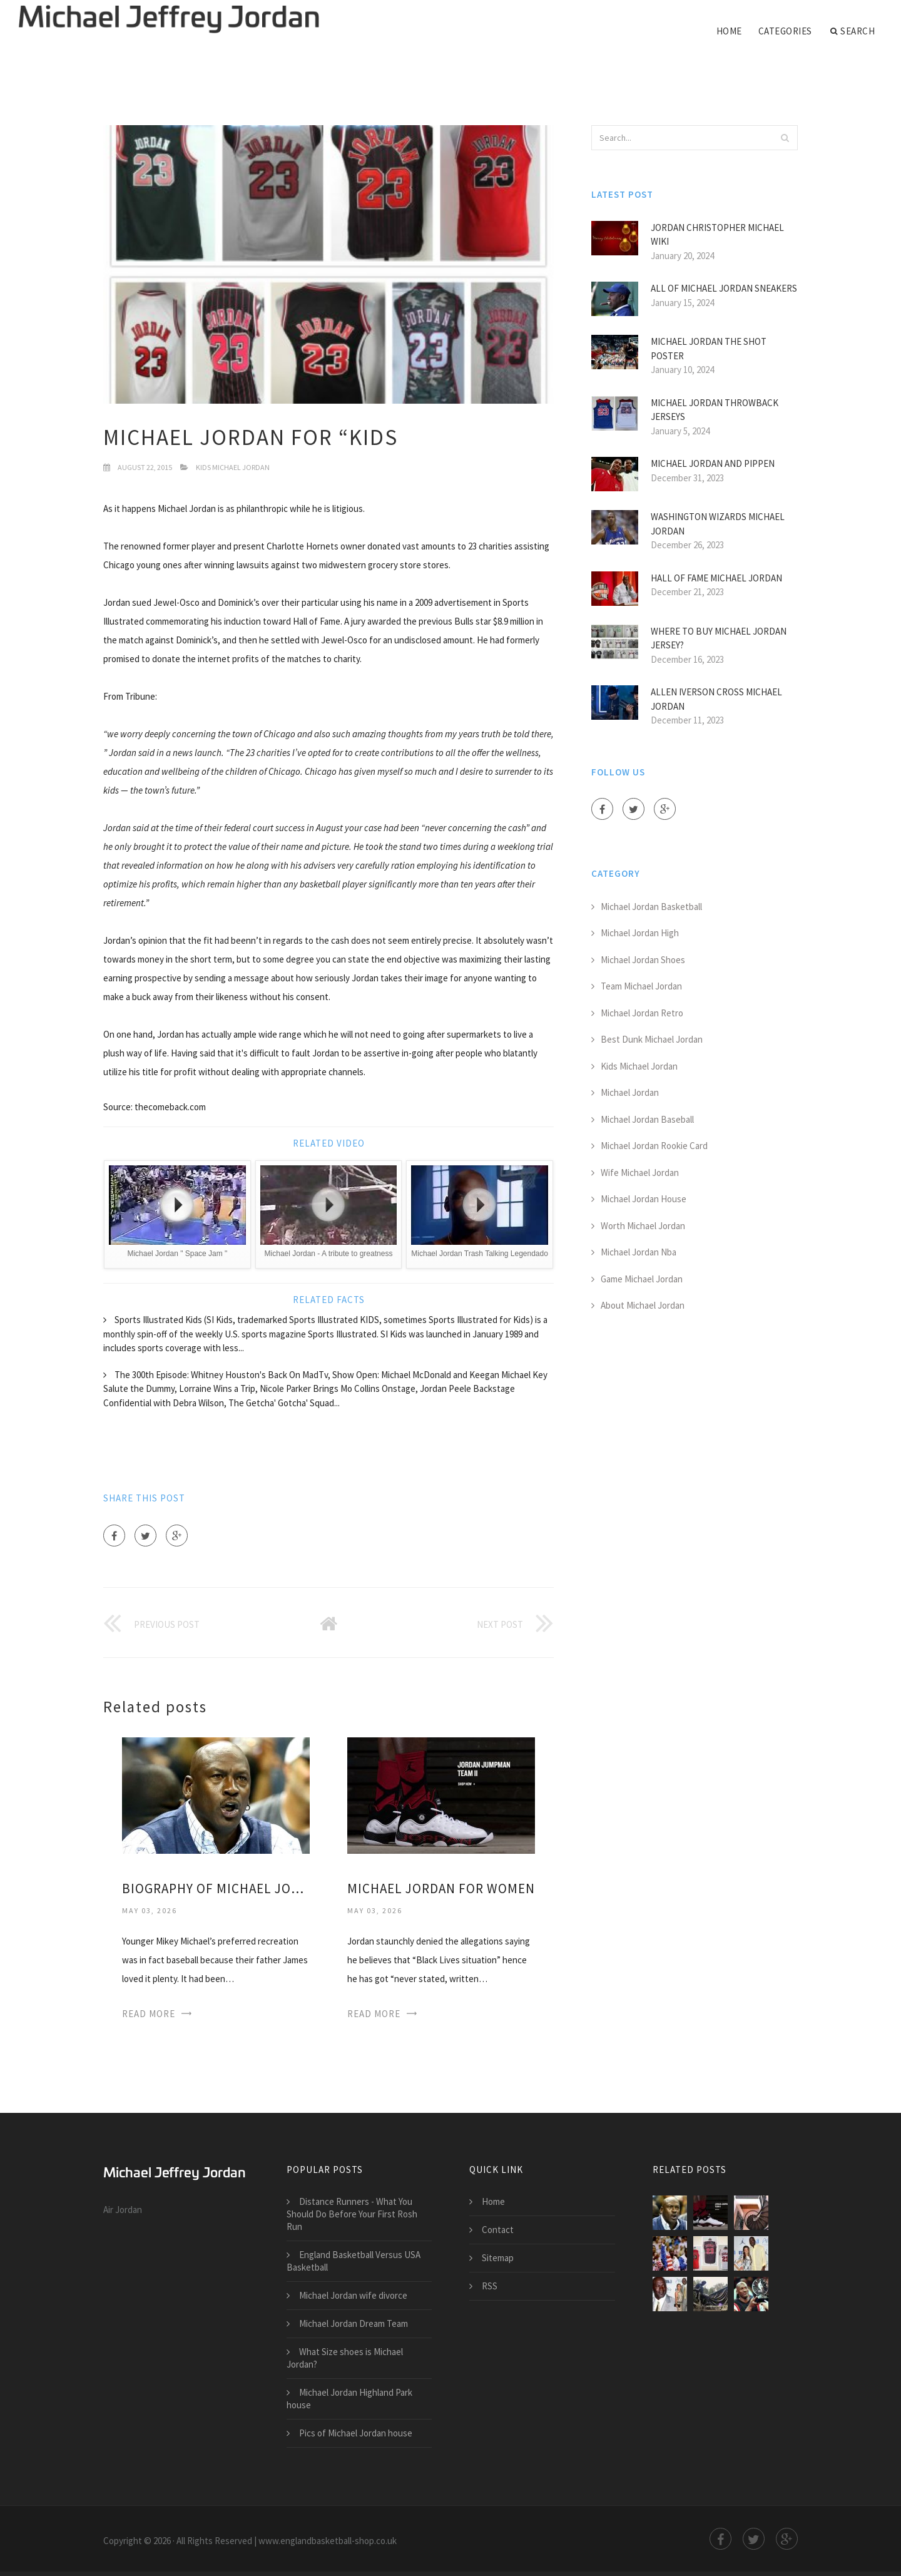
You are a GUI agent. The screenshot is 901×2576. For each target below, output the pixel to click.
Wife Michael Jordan (640, 1172)
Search (852, 31)
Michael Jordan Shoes (643, 960)
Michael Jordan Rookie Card (654, 1146)
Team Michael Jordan (641, 986)
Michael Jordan (630, 1092)
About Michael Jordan (643, 1305)
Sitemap (498, 2258)
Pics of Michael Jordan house (355, 2433)
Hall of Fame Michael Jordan (716, 578)
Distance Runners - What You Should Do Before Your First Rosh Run (352, 2213)
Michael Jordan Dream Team (353, 2323)
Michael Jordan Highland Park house (349, 2398)
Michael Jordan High (640, 933)
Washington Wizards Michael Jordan (718, 524)
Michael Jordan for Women (441, 1888)
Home (729, 31)
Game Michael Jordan (642, 1279)
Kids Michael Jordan (233, 467)
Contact (498, 2230)
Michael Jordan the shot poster (708, 348)
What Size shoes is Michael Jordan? (345, 2358)
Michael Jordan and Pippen (713, 463)
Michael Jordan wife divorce (353, 2295)
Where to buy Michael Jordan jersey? (718, 638)
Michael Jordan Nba (638, 1252)
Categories (785, 31)
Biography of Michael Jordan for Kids (216, 1888)
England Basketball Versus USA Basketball (353, 2261)
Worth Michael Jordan (643, 1226)
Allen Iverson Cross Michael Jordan (716, 699)
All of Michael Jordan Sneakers (724, 288)
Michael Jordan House (643, 1199)
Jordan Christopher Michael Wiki (717, 235)
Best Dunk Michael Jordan (652, 1039)
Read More (148, 2014)
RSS (489, 2286)
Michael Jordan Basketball (651, 906)
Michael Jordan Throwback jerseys (714, 410)
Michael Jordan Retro (642, 1013)
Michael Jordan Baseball (647, 1119)
